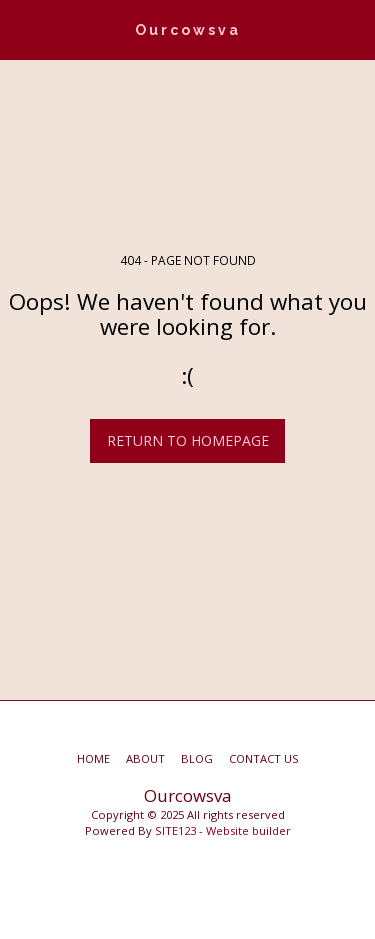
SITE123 (175, 830)
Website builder (248, 830)
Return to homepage (188, 440)
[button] (22, 28)
